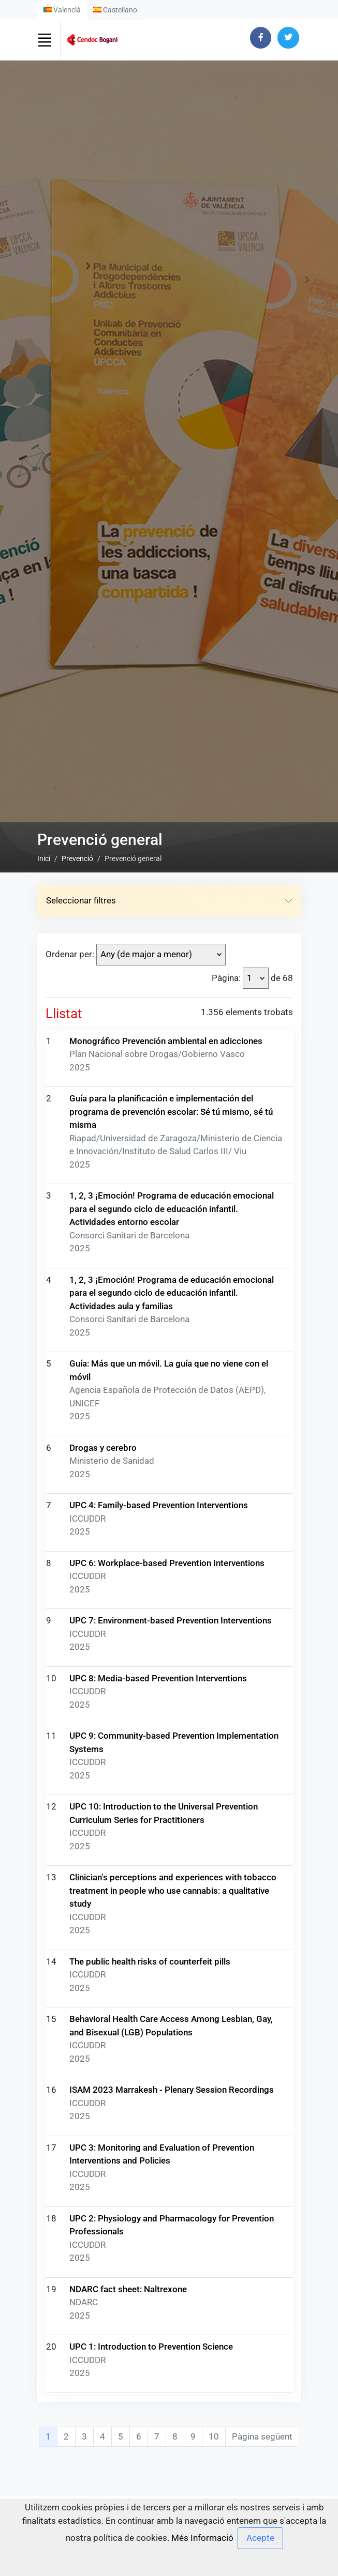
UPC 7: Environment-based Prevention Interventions (170, 2146)
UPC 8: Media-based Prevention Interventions (158, 2204)
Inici (43, 1385)
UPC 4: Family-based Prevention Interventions (158, 2031)
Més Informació (202, 2538)
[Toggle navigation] (45, 39)
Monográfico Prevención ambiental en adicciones (165, 1567)
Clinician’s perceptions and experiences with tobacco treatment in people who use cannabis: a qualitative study (172, 2416)
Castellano (115, 10)
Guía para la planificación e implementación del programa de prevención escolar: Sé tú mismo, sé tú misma (171, 1637)
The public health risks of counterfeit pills (149, 2487)
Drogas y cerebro (103, 1974)
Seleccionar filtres (169, 1427)
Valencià (62, 10)
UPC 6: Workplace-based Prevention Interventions (166, 2089)
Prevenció (77, 1385)
